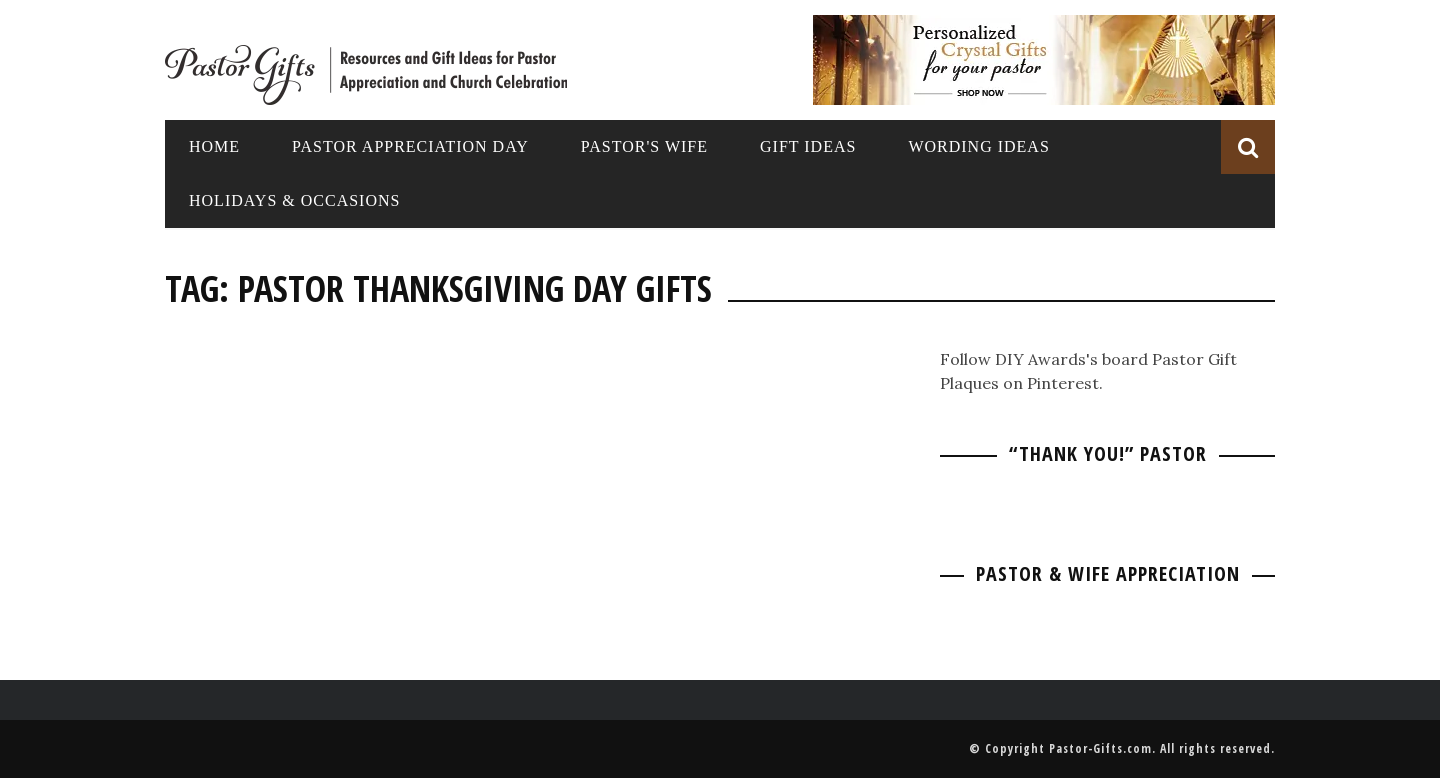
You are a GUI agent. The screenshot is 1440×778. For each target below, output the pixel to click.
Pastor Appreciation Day (410, 146)
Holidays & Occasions (294, 200)
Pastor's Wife (644, 146)
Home (214, 146)
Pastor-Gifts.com (1100, 748)
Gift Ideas (808, 146)
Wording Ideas (978, 146)
